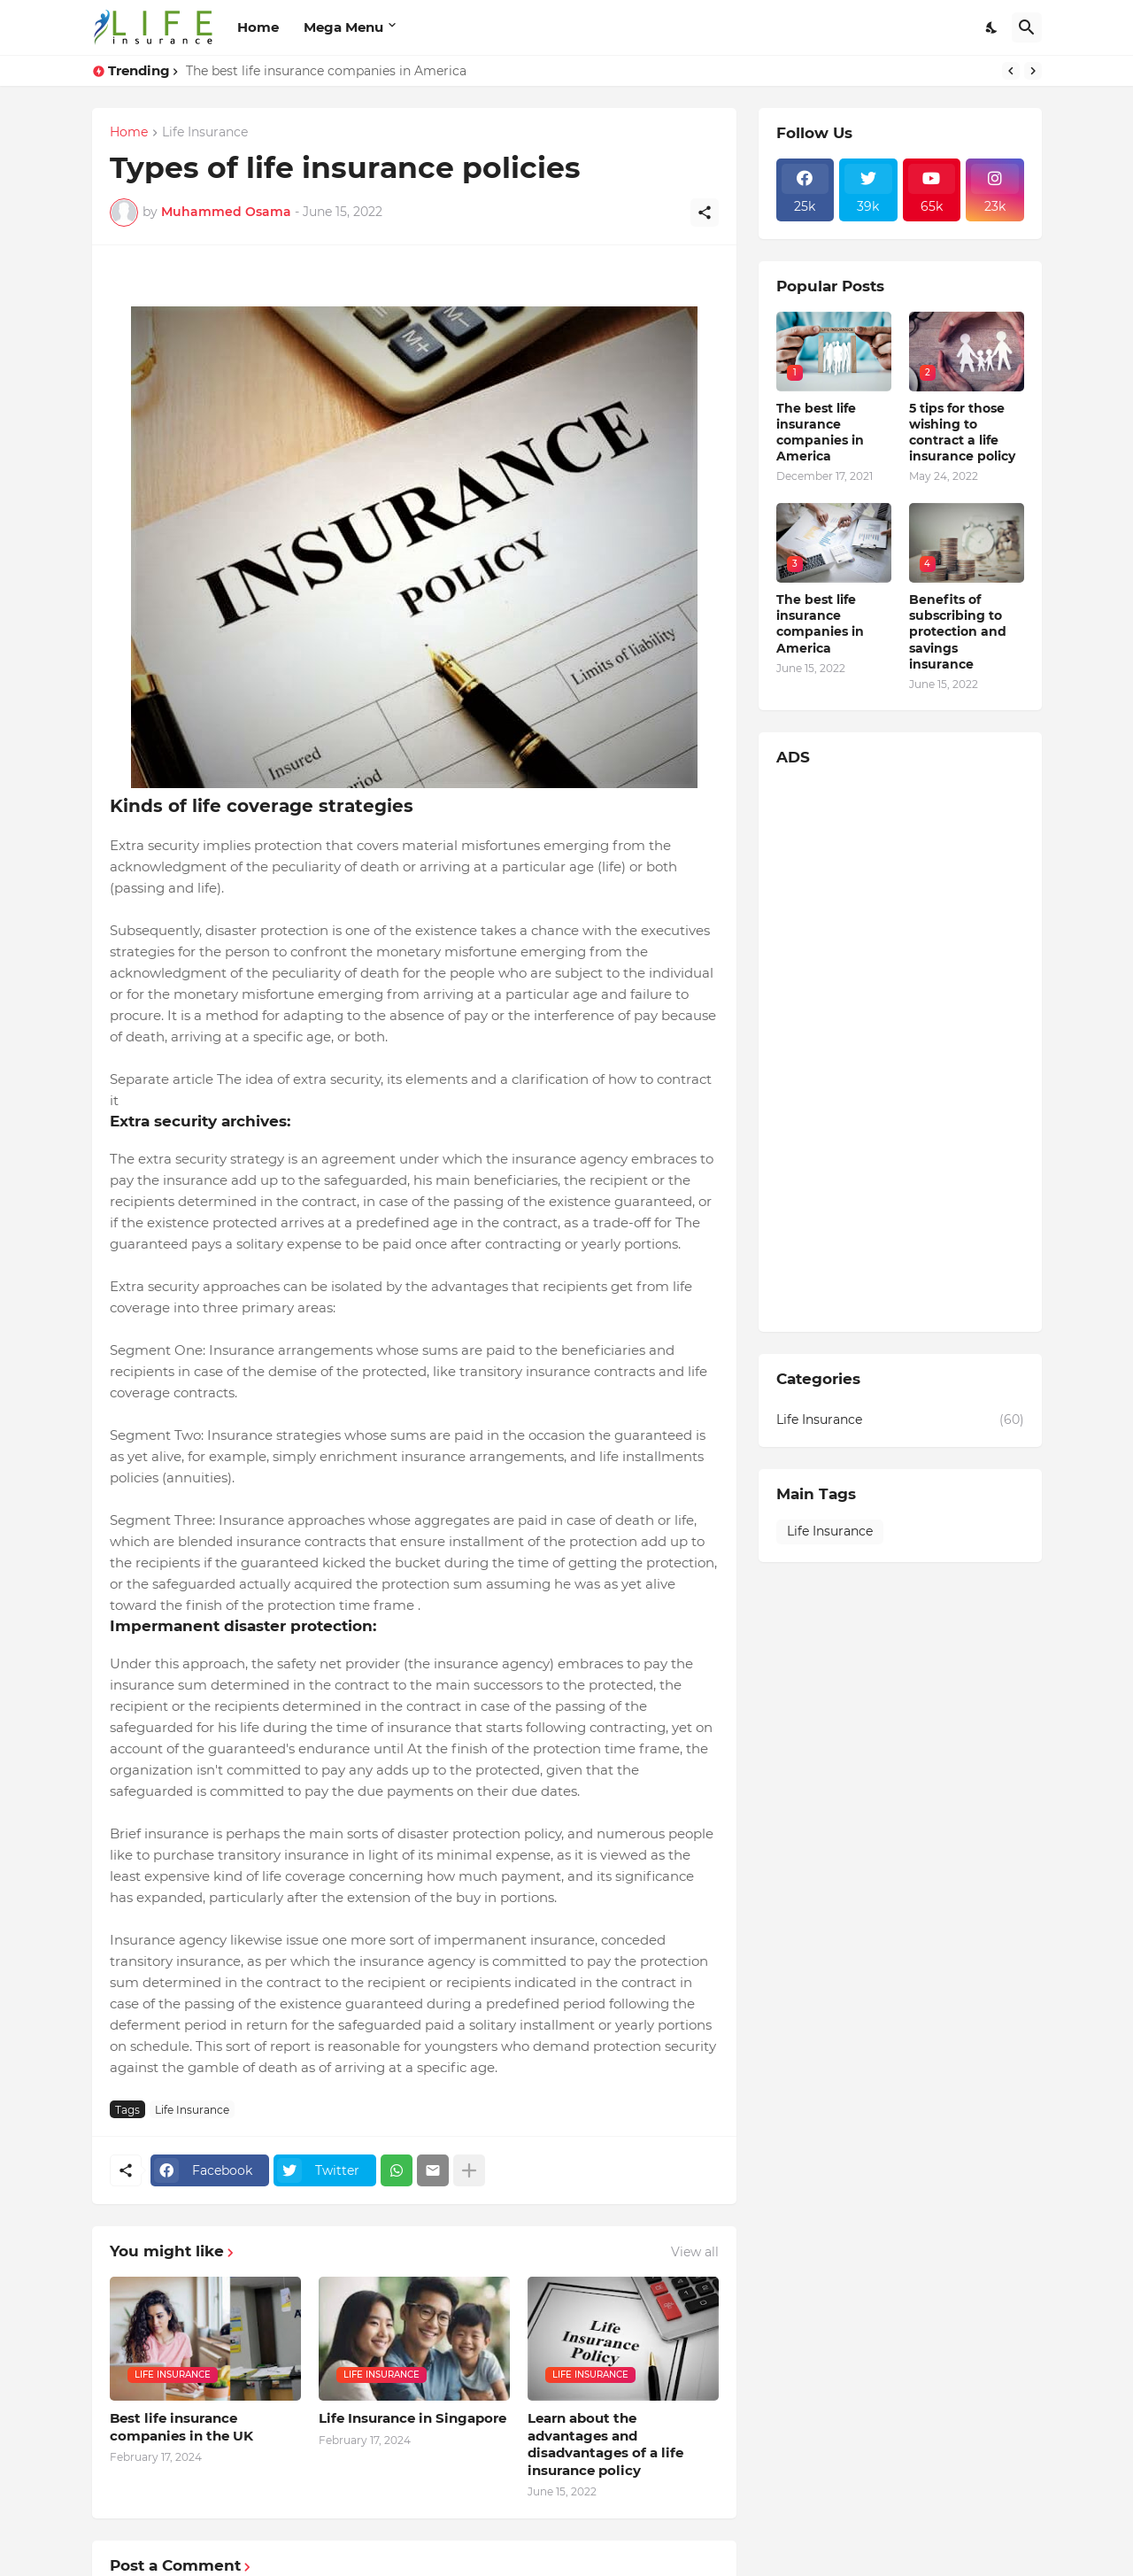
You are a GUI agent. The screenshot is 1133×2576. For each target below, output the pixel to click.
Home (258, 27)
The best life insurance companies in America (326, 71)
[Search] (1027, 27)
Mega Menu (343, 27)
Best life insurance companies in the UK (181, 2427)
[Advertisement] (900, 1048)
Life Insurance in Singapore (412, 2418)
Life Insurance (205, 133)
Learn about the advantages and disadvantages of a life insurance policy (605, 2444)
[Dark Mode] (992, 27)
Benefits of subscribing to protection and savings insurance (957, 632)
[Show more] (469, 2170)
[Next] (1033, 71)
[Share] (704, 212)
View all (695, 2252)
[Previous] (1011, 71)
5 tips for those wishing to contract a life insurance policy (962, 432)
